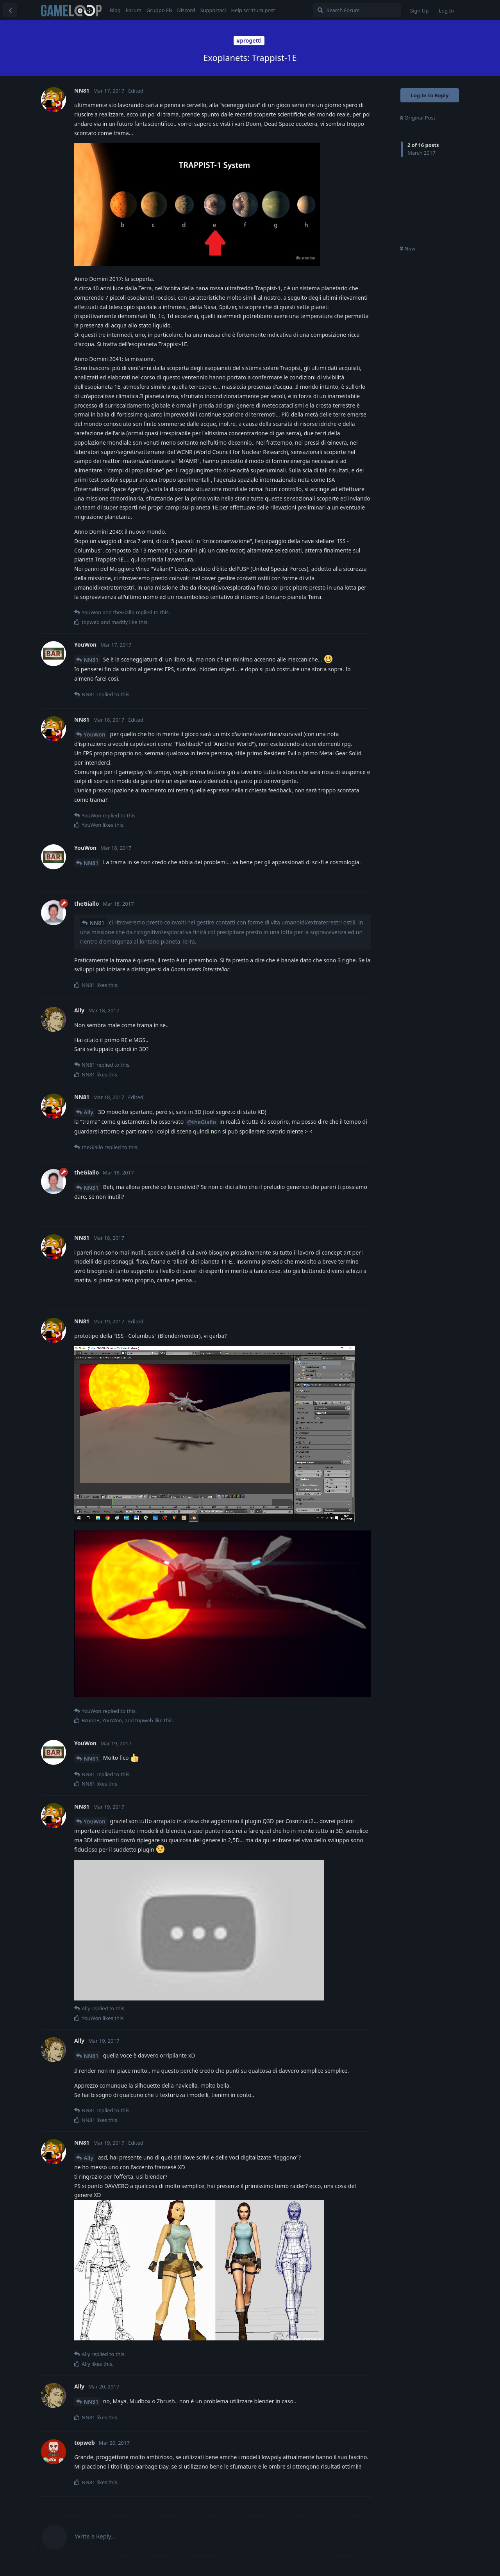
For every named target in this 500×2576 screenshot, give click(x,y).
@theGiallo (201, 1122)
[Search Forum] (357, 10)
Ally (88, 1112)
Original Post (417, 117)
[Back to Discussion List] (10, 10)
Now (407, 248)
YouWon (94, 734)
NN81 (91, 659)
